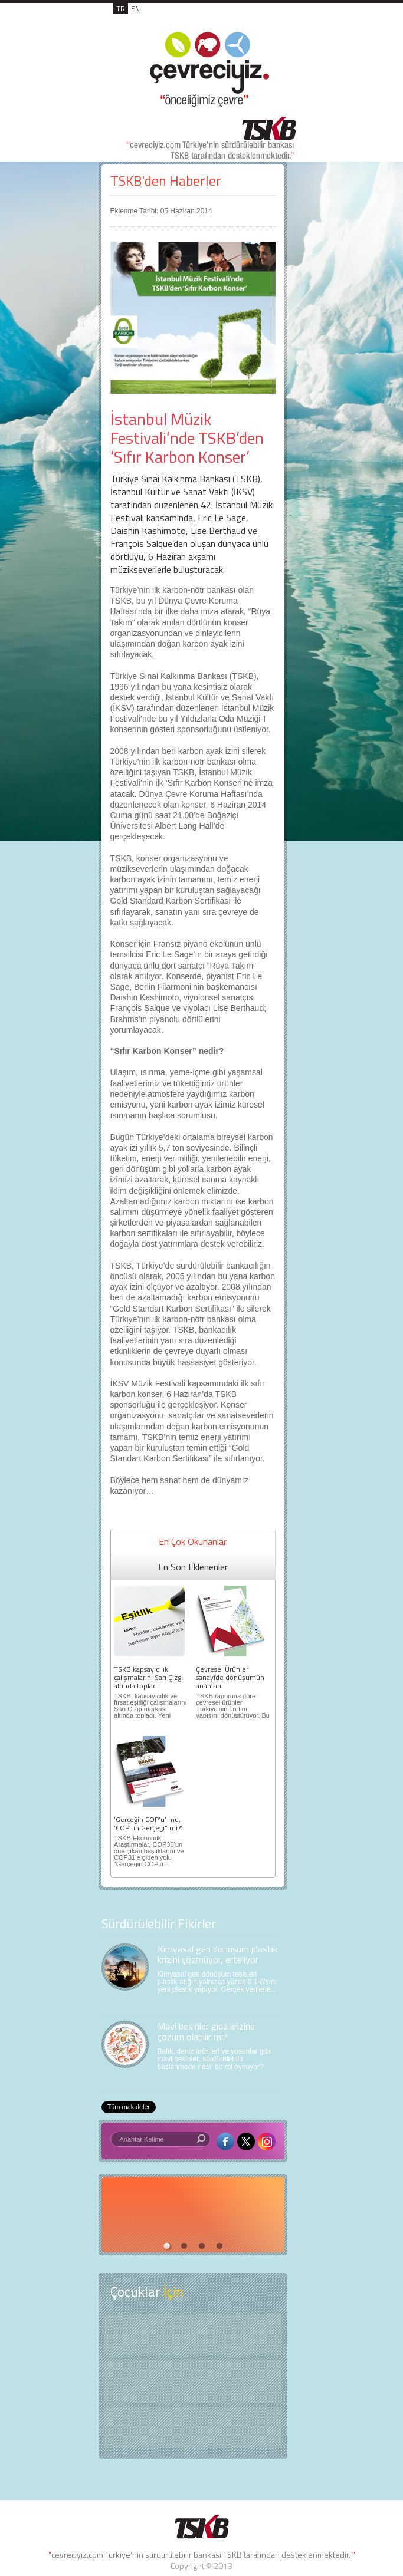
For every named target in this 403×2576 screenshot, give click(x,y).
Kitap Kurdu (192, 2427)
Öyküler (192, 2381)
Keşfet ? (192, 2334)
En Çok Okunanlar (193, 1541)
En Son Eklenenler (193, 1567)
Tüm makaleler (128, 2106)
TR (120, 8)
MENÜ (272, 21)
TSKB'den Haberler (165, 180)
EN (135, 8)
